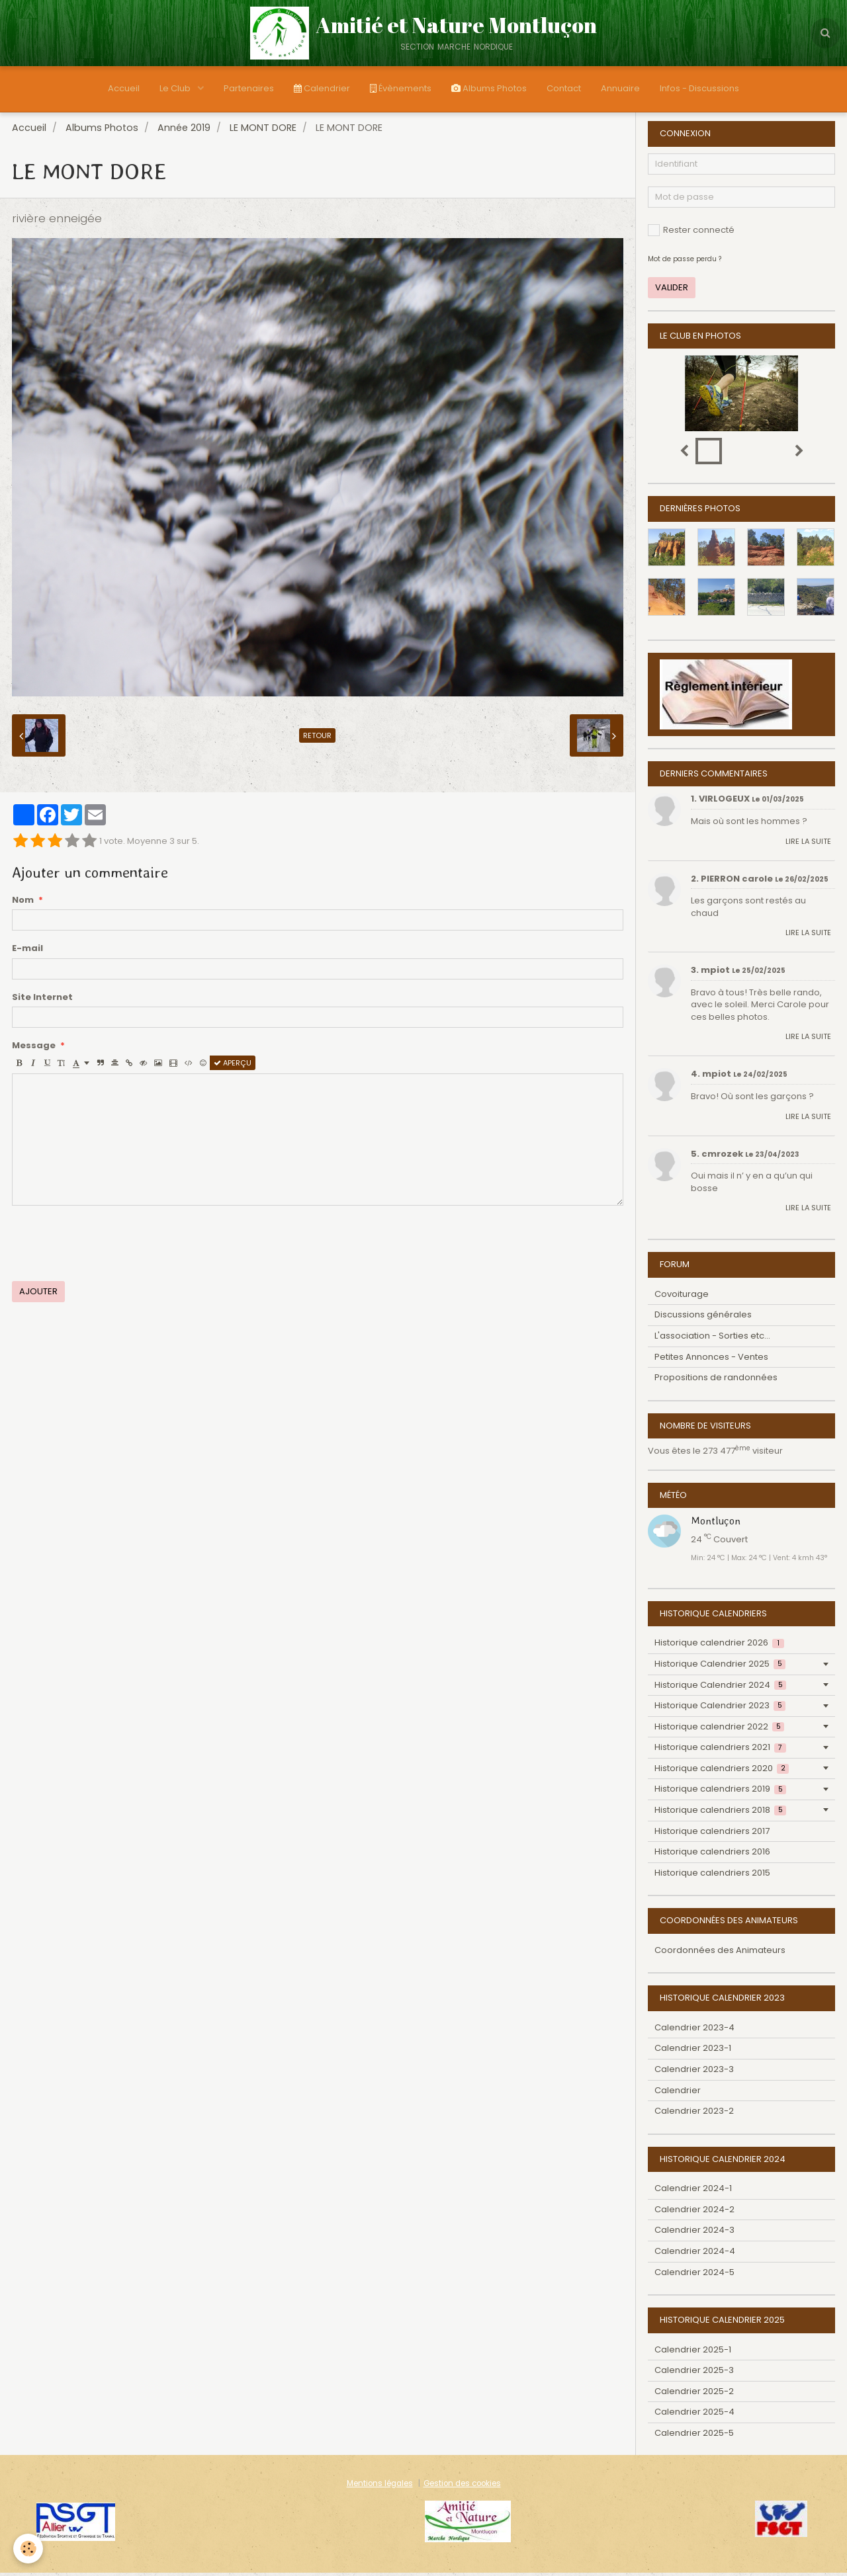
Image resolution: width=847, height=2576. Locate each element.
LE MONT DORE (263, 131)
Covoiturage (681, 1297)
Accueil (124, 88)
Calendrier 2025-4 (694, 2415)
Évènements (400, 88)
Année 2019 (183, 131)
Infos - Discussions (699, 88)
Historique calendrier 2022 (719, 1730)
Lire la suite (808, 844)
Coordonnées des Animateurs (719, 1953)
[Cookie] (28, 2548)
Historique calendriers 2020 (721, 1771)
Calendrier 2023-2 (694, 2114)
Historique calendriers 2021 (720, 1750)
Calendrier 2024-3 (694, 2233)
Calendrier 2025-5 (694, 2436)
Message (34, 1049)
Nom (23, 903)
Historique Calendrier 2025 (719, 1667)
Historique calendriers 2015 (712, 1876)
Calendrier (322, 88)
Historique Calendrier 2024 (720, 1688)
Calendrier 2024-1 (693, 2191)
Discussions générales (703, 1317)
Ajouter (38, 1294)
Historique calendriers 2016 (712, 1855)
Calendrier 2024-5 (694, 2275)
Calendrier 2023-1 (692, 2051)
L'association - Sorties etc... (712, 1339)
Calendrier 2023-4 (694, 2030)
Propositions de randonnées (716, 1380)
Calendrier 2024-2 (694, 2212)
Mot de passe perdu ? (684, 262)
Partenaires (249, 88)
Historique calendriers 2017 (712, 1834)
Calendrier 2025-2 (694, 2394)
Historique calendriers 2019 (720, 1792)
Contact (564, 88)
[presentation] (112, 1246)
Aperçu (232, 1066)
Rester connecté (691, 233)
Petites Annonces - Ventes (711, 1360)
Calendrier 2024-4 (694, 2254)
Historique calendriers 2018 (720, 1813)
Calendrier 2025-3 (694, 2373)
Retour (317, 738)
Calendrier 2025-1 (692, 2353)
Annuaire (620, 88)
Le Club (176, 88)
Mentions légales (380, 2486)
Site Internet (42, 1001)
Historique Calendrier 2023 (719, 1708)
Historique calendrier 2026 (719, 1646)
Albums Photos (489, 88)
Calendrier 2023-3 (694, 2072)
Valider (671, 290)
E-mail (27, 952)
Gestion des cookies (462, 2486)
